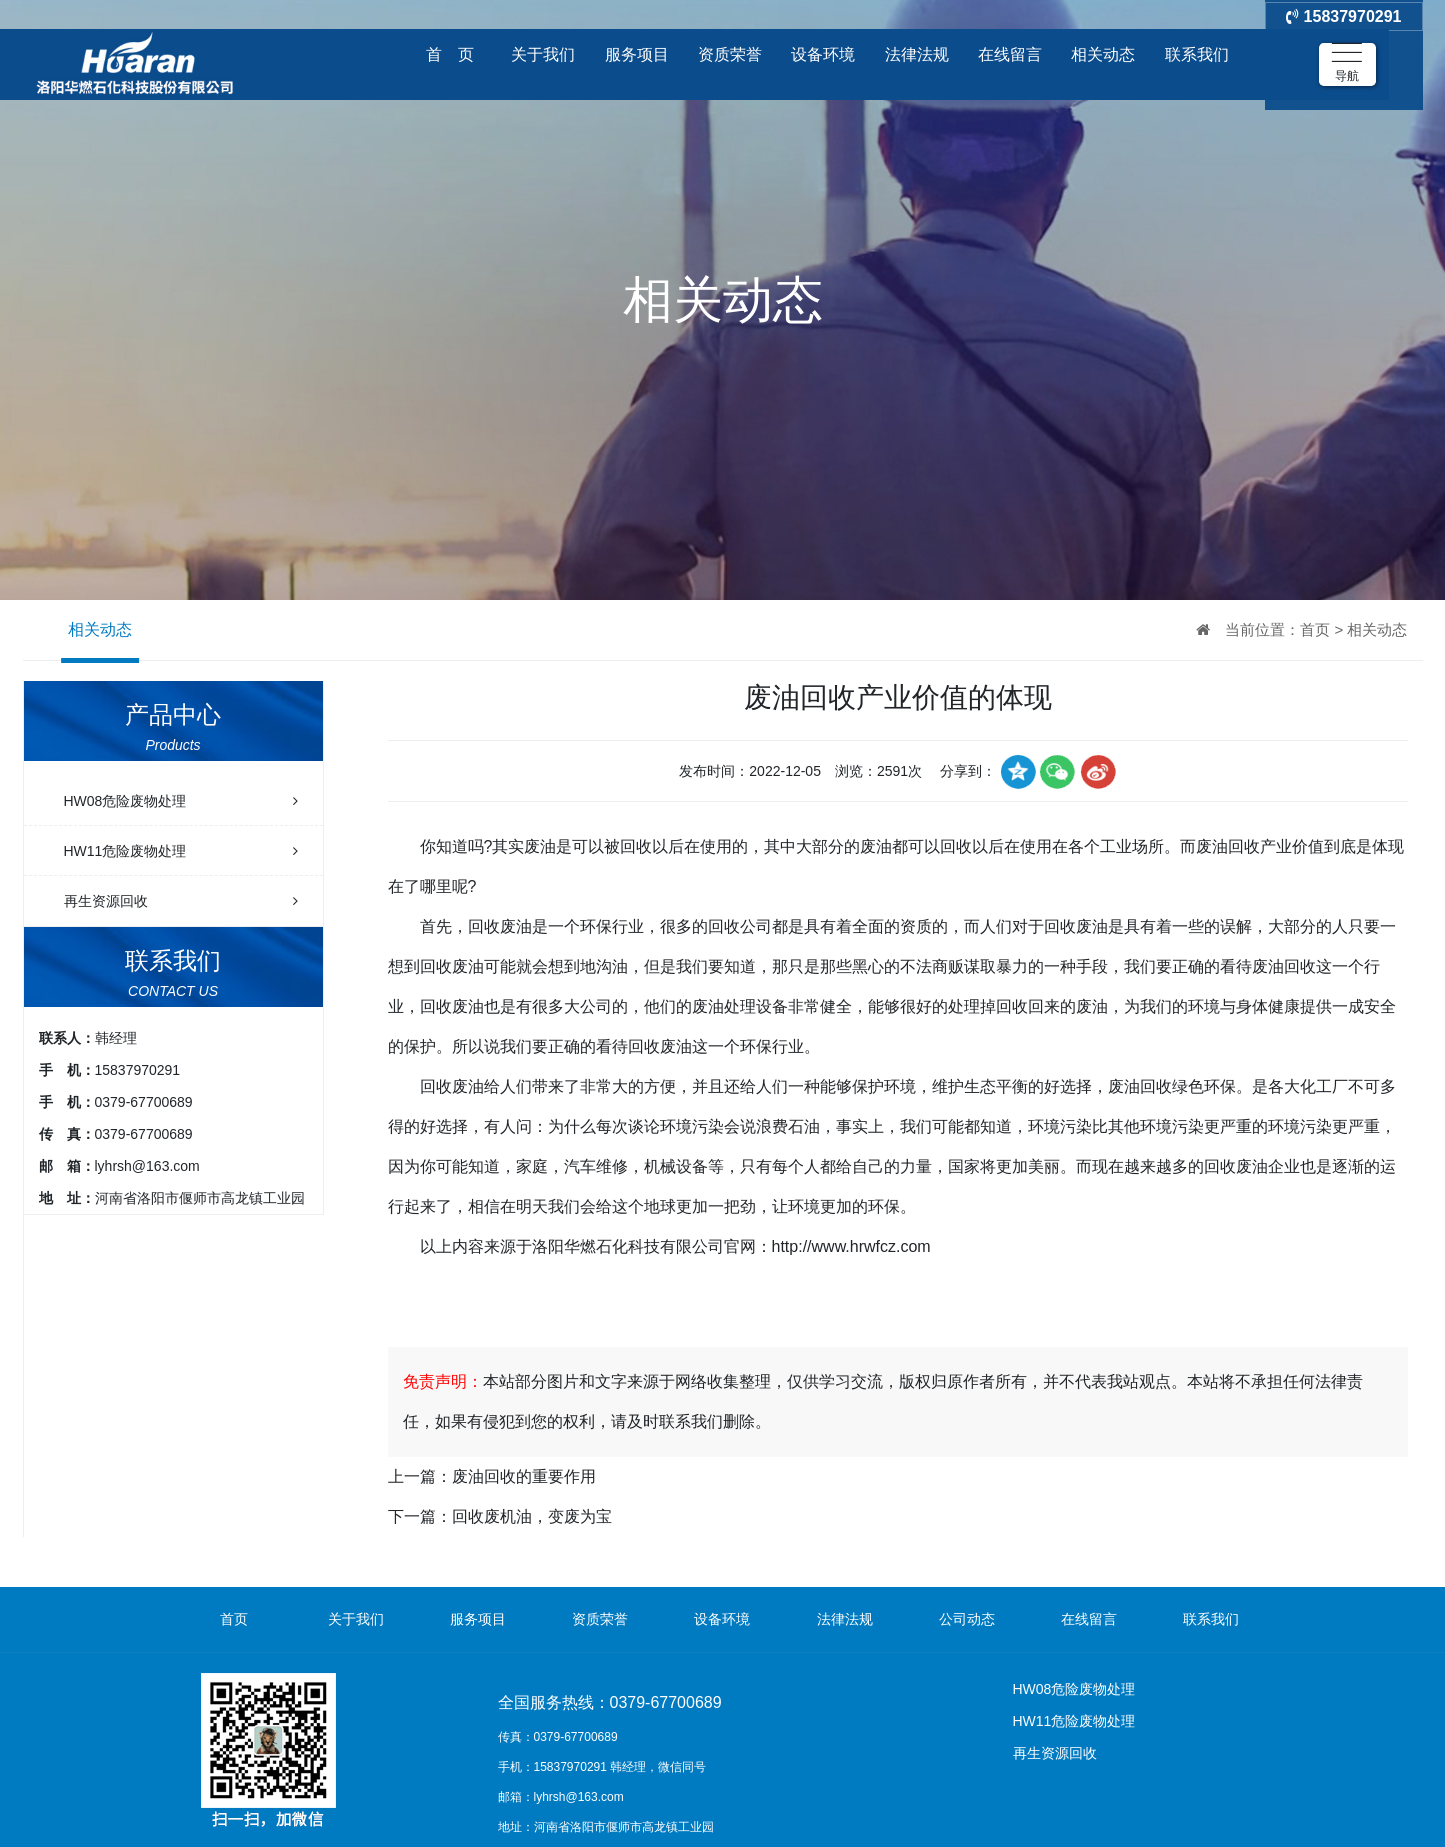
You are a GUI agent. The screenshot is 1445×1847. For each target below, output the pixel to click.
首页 (1315, 629)
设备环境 (823, 54)
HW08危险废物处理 (181, 801)
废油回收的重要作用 (524, 1476)
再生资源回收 (181, 901)
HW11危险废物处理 (181, 851)
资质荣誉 (730, 54)
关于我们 (543, 54)
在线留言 (1010, 54)
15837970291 (1343, 54)
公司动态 (967, 1619)
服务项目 (637, 54)
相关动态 (1103, 54)
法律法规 (917, 54)
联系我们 (1197, 54)
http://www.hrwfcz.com (851, 1246)
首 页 (450, 54)
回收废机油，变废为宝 (532, 1516)
